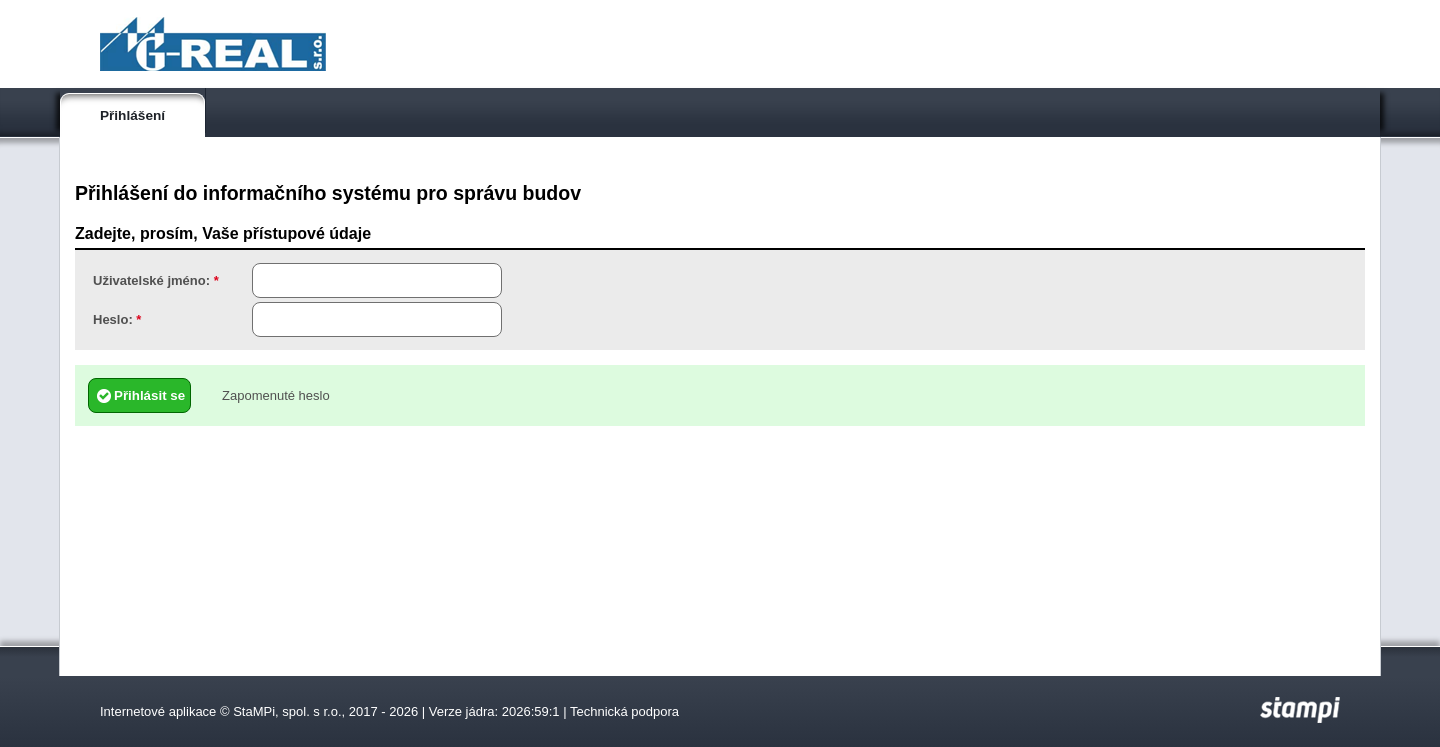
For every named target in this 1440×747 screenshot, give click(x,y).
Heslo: (117, 319)
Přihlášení (132, 115)
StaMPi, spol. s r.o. (287, 711)
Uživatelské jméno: (156, 280)
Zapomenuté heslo (276, 395)
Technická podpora (624, 711)
